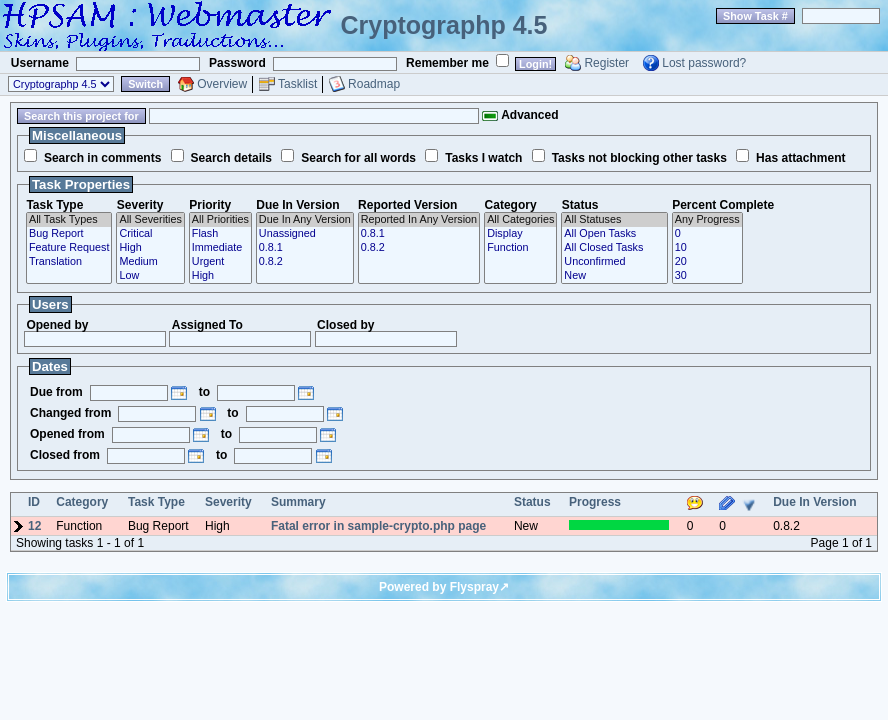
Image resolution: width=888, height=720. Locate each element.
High (150, 248)
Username (40, 63)
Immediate (220, 248)
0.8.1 (305, 248)
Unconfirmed (614, 262)
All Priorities (220, 220)
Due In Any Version (305, 220)
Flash (220, 234)
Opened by (57, 325)
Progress (595, 502)
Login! (535, 64)
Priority (210, 205)
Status (580, 205)
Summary (298, 502)
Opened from (67, 434)
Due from (56, 392)
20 (707, 262)
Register (606, 63)
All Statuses (614, 220)
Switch (145, 84)
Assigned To (207, 325)
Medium (150, 262)
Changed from (70, 413)
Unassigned (305, 234)
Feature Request (69, 248)
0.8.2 (305, 262)
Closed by (345, 325)
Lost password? (704, 63)
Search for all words (358, 158)
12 (34, 526)
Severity (140, 205)
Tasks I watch (483, 158)
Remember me (447, 63)
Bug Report (69, 234)
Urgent (220, 262)
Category (511, 205)
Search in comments (102, 158)
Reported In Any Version (419, 220)
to (204, 392)
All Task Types (69, 220)
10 (707, 248)
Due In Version (297, 205)
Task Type (54, 205)
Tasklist (297, 84)
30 (707, 276)
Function (520, 248)
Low (150, 276)
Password (237, 63)
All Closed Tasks (614, 248)
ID (34, 502)
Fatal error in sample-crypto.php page (378, 526)
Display (520, 234)
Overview (222, 84)
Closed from (65, 455)
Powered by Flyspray (439, 587)
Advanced (520, 115)
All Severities (150, 220)
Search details (231, 158)
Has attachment (800, 158)
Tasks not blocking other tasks (639, 158)
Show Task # (755, 16)
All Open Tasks (614, 234)
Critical (150, 234)
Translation (69, 262)
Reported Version (407, 205)
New (614, 276)
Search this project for (81, 116)
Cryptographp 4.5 (444, 25)
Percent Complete (723, 205)
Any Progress (707, 220)
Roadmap (374, 84)
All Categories (520, 220)
